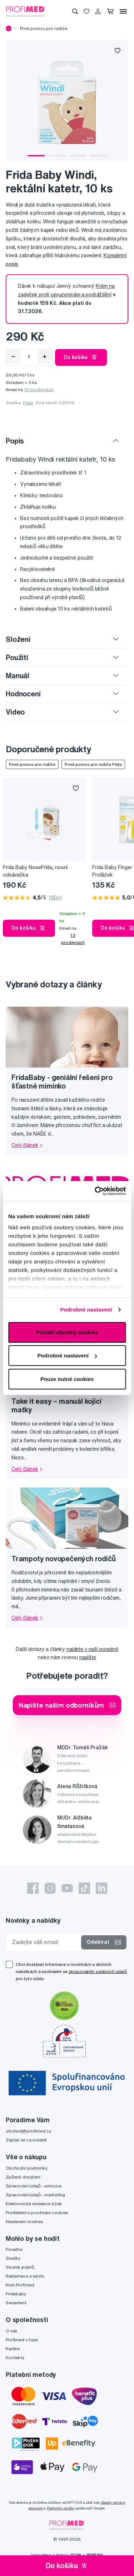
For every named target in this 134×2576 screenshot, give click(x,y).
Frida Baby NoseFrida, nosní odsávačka (35, 871)
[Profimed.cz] (26, 11)
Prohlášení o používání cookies (37, 2212)
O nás (11, 2330)
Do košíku (81, 357)
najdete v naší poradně (92, 1649)
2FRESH (94, 2554)
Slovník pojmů (20, 2267)
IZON (75, 2554)
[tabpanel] (67, 101)
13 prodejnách (39, 389)
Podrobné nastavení (86, 1310)
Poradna (14, 2249)
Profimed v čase (22, 2339)
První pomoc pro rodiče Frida (93, 764)
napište (87, 1657)
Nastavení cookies (24, 2221)
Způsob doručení (23, 2177)
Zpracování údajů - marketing (35, 2194)
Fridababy (16, 2293)
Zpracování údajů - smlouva (33, 2185)
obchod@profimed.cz (28, 2131)
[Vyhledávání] (75, 11)
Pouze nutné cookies (67, 1379)
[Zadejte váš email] (45, 1942)
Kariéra (13, 2348)
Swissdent (16, 2302)
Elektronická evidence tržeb (34, 2203)
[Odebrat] (13, 356)
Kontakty (15, 2357)
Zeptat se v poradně (26, 2140)
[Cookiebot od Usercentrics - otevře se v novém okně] (95, 1191)
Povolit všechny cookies (67, 1332)
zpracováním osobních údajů (98, 1971)
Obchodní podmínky (27, 2168)
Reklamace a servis (25, 2276)
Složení (18, 639)
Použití (17, 657)
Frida (28, 402)
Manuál (17, 675)
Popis (15, 441)
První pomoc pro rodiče (43, 28)
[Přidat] (45, 356)
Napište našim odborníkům (67, 1705)
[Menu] (123, 11)
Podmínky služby (60, 2508)
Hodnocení (23, 693)
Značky (13, 2258)
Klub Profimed (20, 2284)
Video (15, 712)
